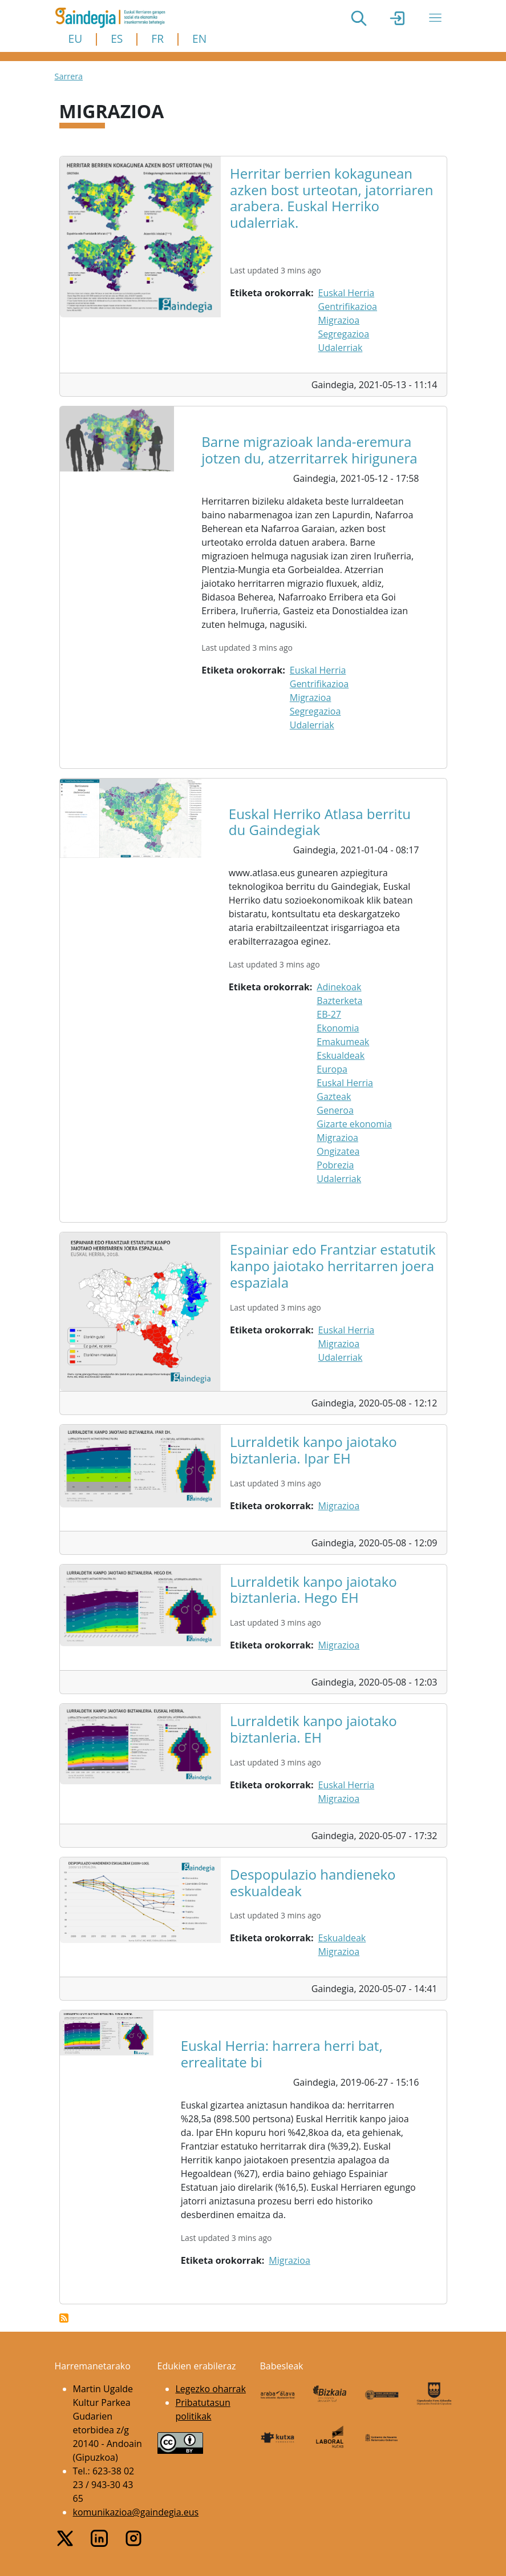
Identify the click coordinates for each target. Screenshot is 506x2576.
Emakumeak (343, 1041)
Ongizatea (338, 1151)
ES (117, 38)
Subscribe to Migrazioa (63, 2318)
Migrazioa (339, 320)
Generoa (335, 1110)
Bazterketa (339, 1000)
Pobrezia (335, 1165)
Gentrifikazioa (347, 306)
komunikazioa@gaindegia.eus (136, 2512)
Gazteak (334, 1096)
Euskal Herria (346, 293)
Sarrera (69, 76)
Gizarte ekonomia (354, 1124)
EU (75, 38)
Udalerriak (340, 347)
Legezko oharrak (211, 2389)
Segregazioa (344, 334)
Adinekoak (339, 987)
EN (199, 38)
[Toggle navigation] (435, 18)
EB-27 (329, 1014)
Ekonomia (338, 1028)
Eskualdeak (341, 1055)
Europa (332, 1069)
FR (157, 38)
